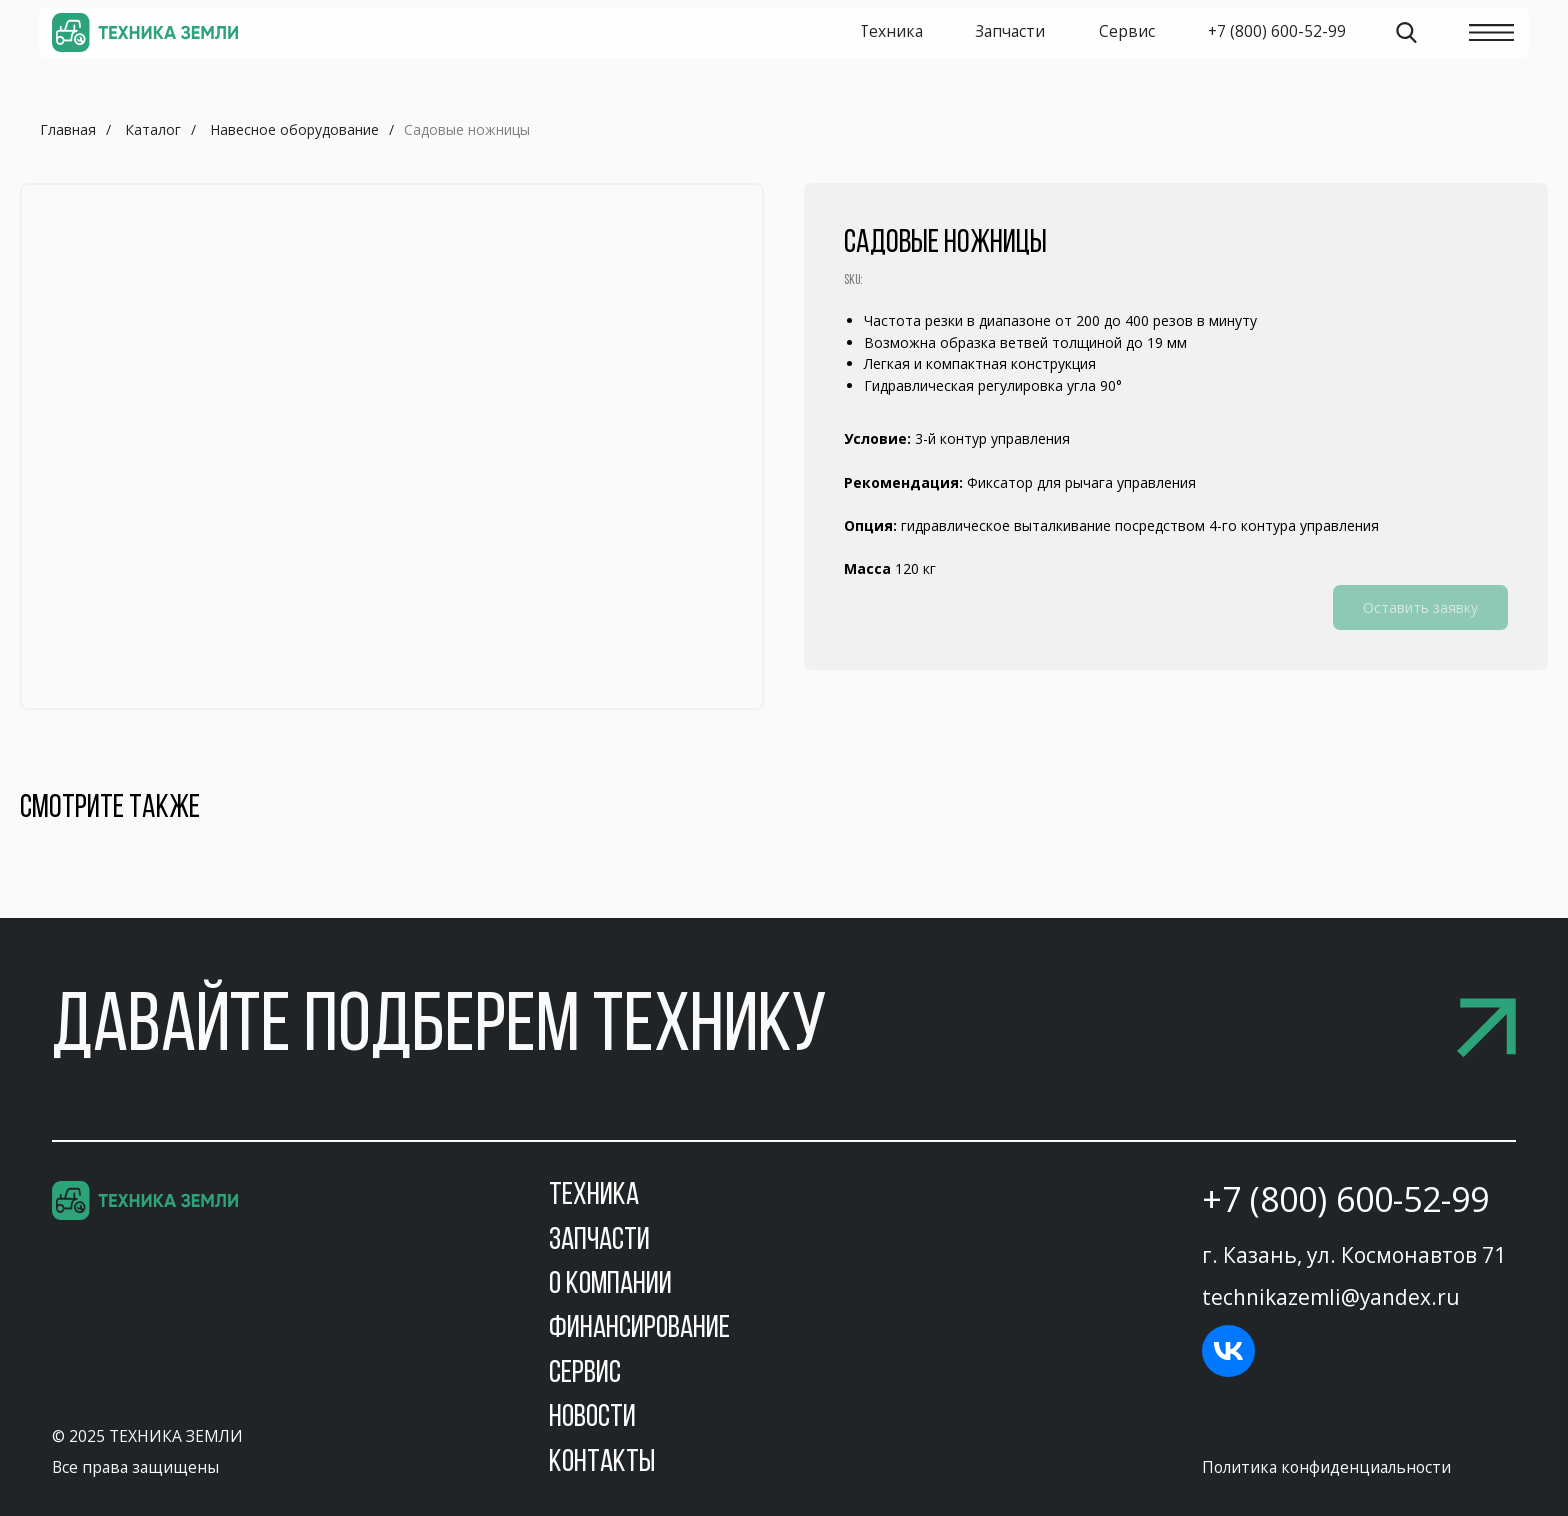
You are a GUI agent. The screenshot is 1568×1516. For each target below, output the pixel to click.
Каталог (153, 129)
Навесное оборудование (294, 129)
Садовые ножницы (467, 129)
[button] (784, 1029)
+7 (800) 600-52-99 (1345, 1199)
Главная (68, 129)
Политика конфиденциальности (1326, 1467)
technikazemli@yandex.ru (1331, 1297)
